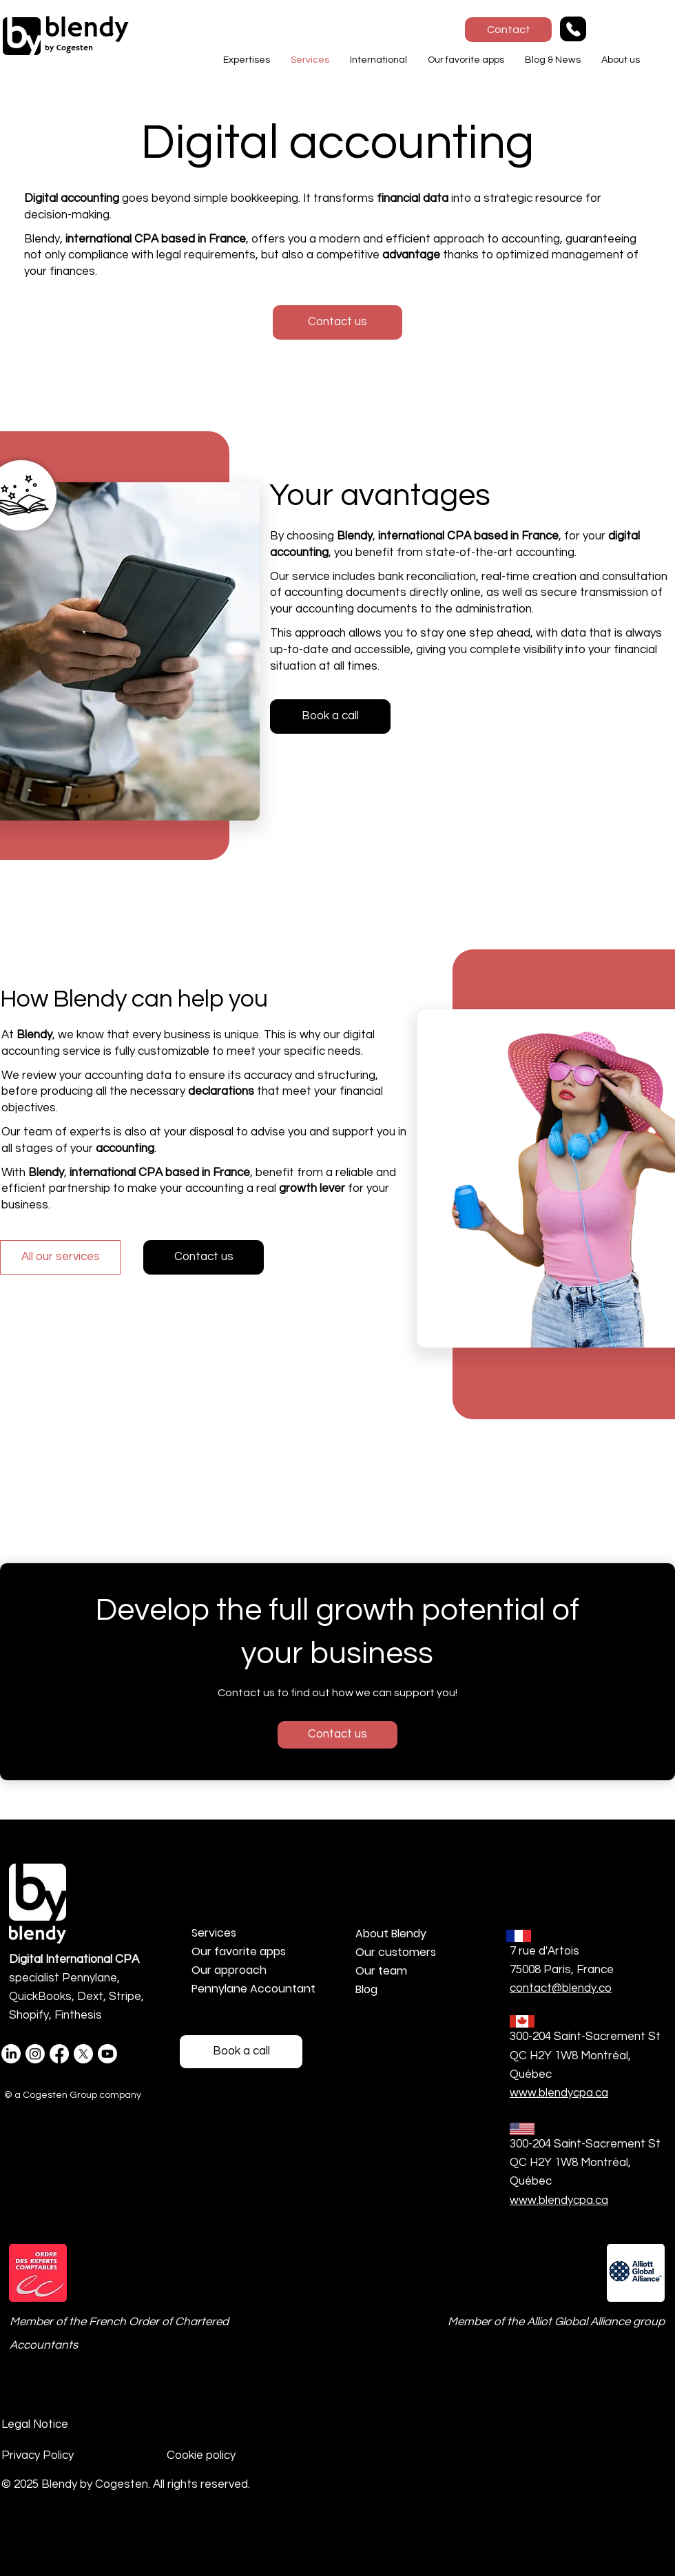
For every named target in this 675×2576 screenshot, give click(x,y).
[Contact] (508, 29)
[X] (83, 2053)
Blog (366, 1989)
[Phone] (573, 29)
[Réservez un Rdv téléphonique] (241, 2051)
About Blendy (390, 1933)
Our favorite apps (238, 1951)
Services (213, 1933)
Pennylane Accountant (253, 1989)
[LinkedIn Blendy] (11, 2053)
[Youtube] (107, 2053)
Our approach (229, 1970)
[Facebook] (59, 2053)
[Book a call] (330, 716)
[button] (246, 60)
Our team (381, 1971)
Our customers (395, 1952)
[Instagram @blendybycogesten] (35, 2053)
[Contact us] (203, 1257)
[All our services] (60, 1257)
